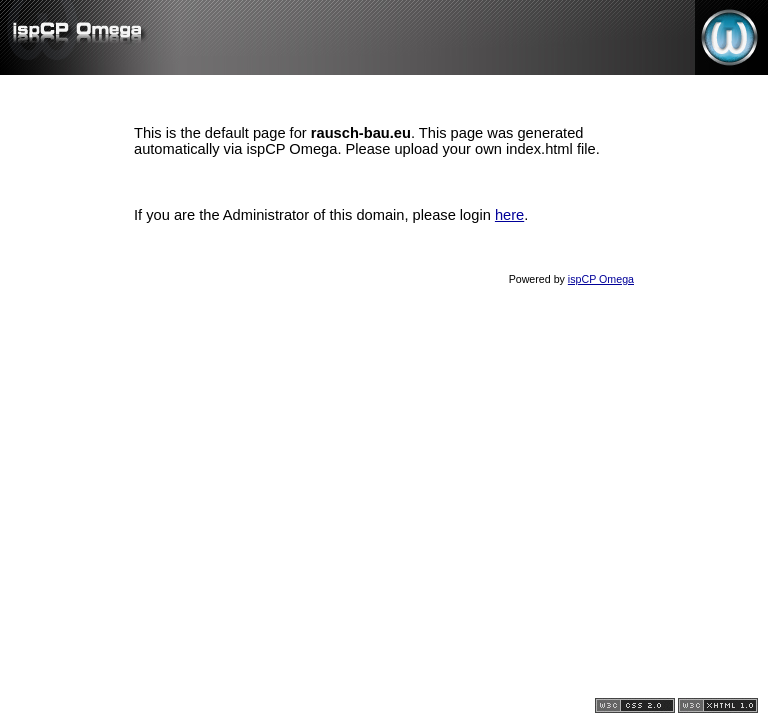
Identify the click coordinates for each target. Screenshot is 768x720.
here (509, 215)
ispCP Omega (601, 279)
